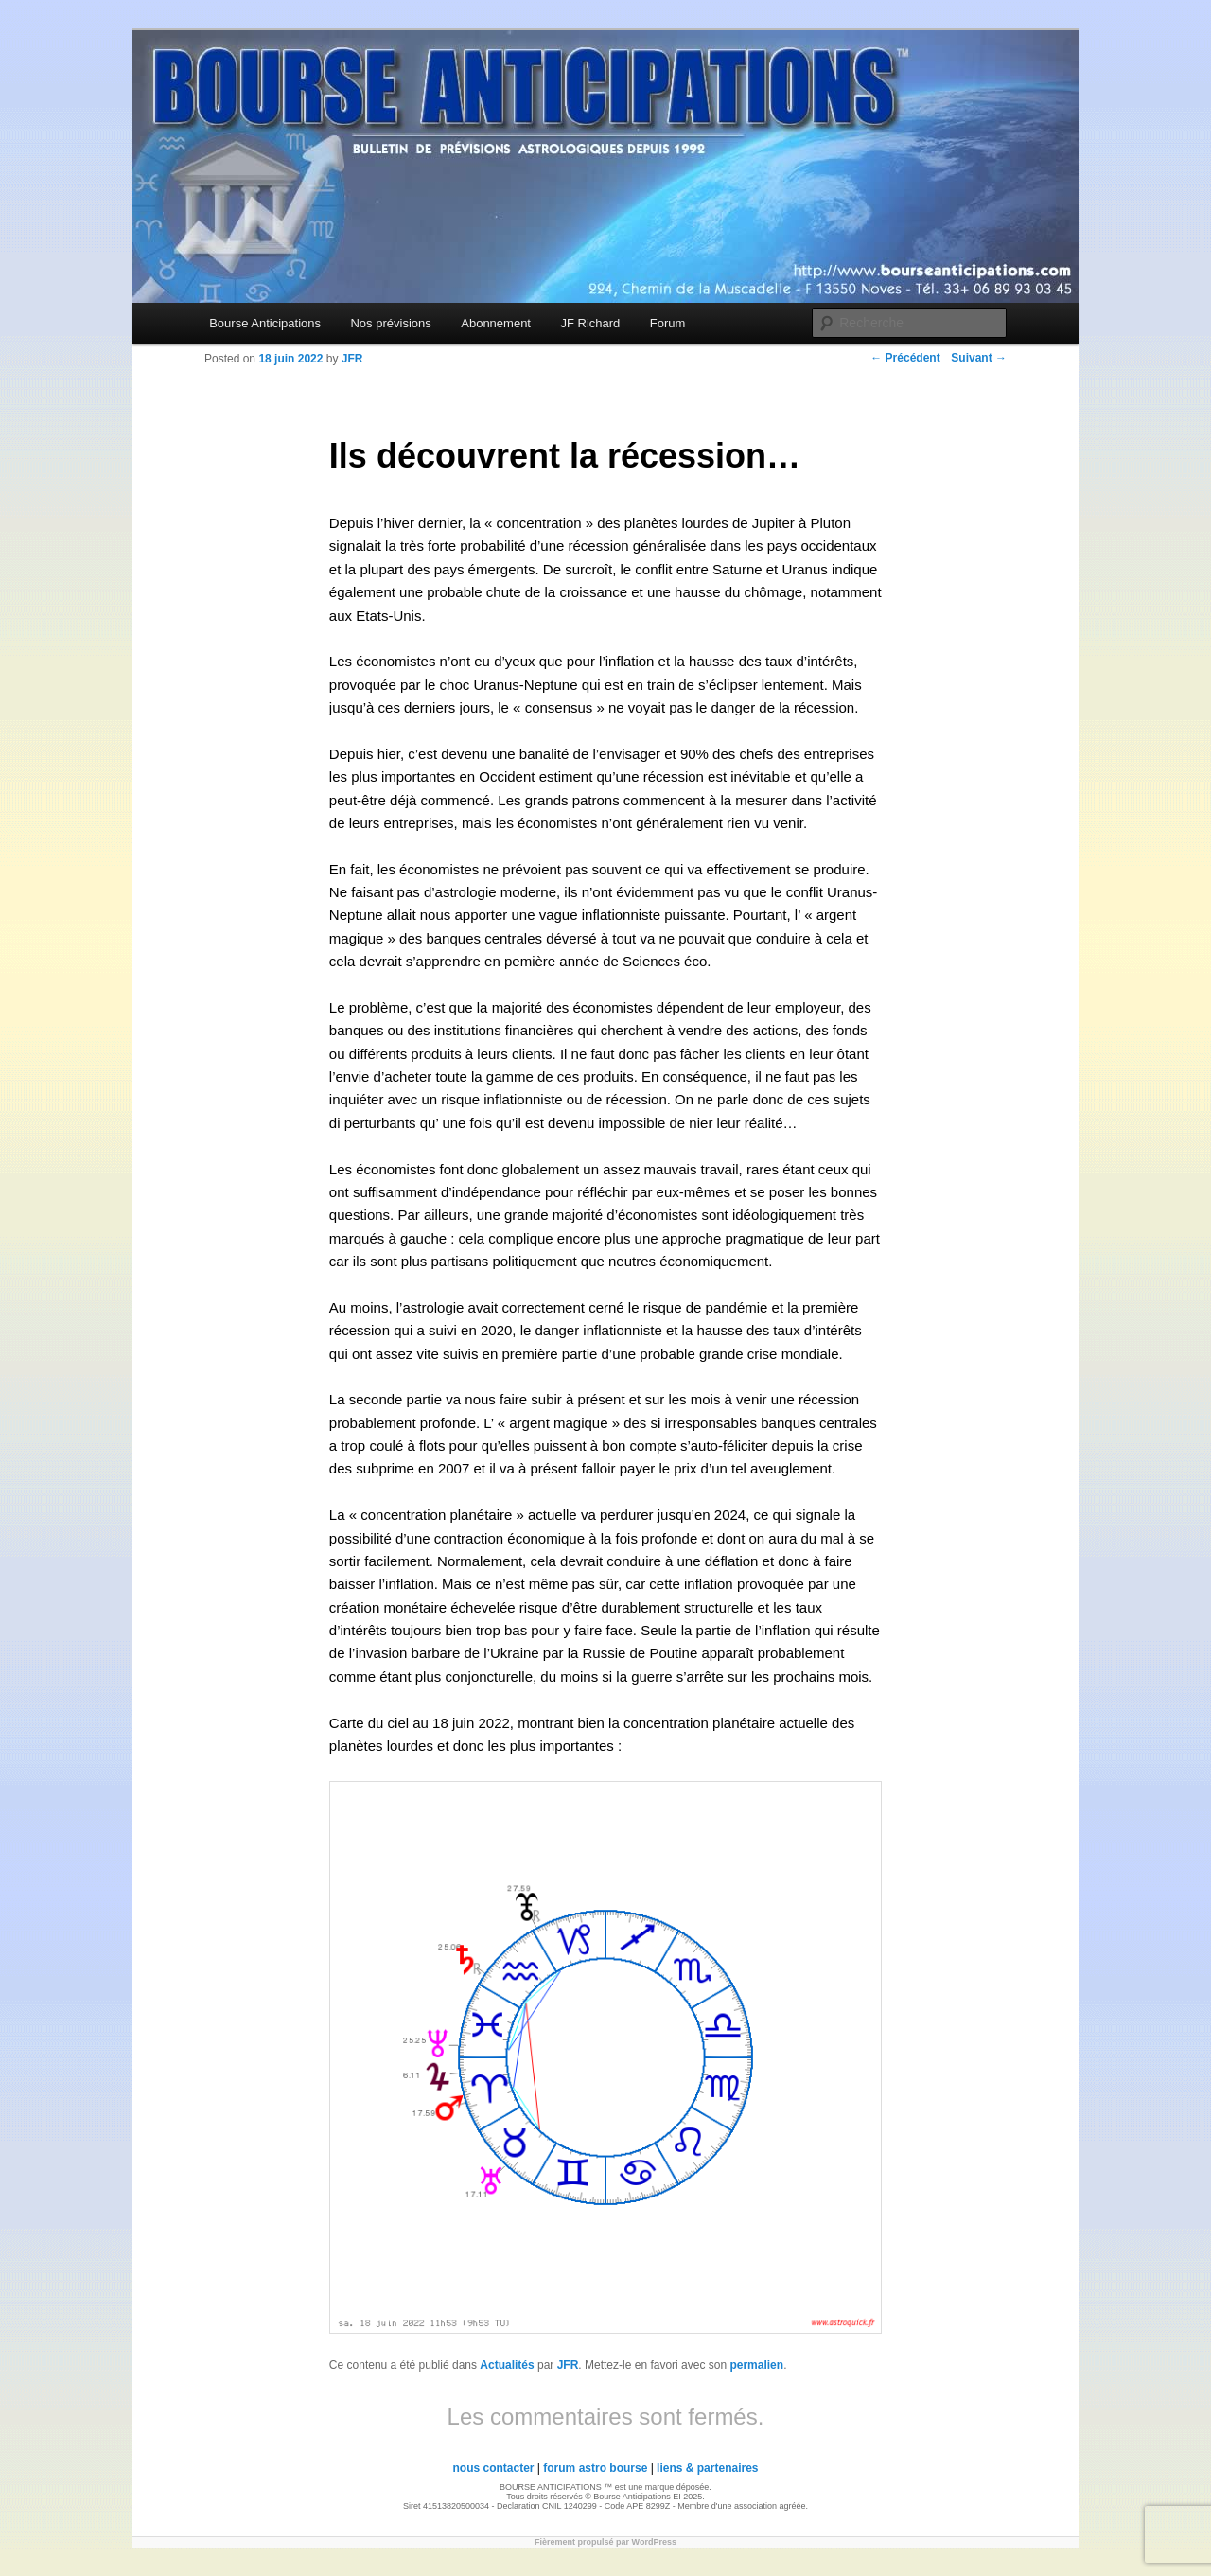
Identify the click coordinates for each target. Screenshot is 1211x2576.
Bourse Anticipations (265, 323)
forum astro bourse (595, 2468)
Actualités (507, 2365)
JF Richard (590, 323)
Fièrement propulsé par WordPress (605, 2542)
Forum (668, 323)
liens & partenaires (707, 2468)
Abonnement (496, 323)
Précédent (904, 357)
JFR (568, 2365)
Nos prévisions (390, 323)
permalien (756, 2365)
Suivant (979, 357)
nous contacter (493, 2468)
